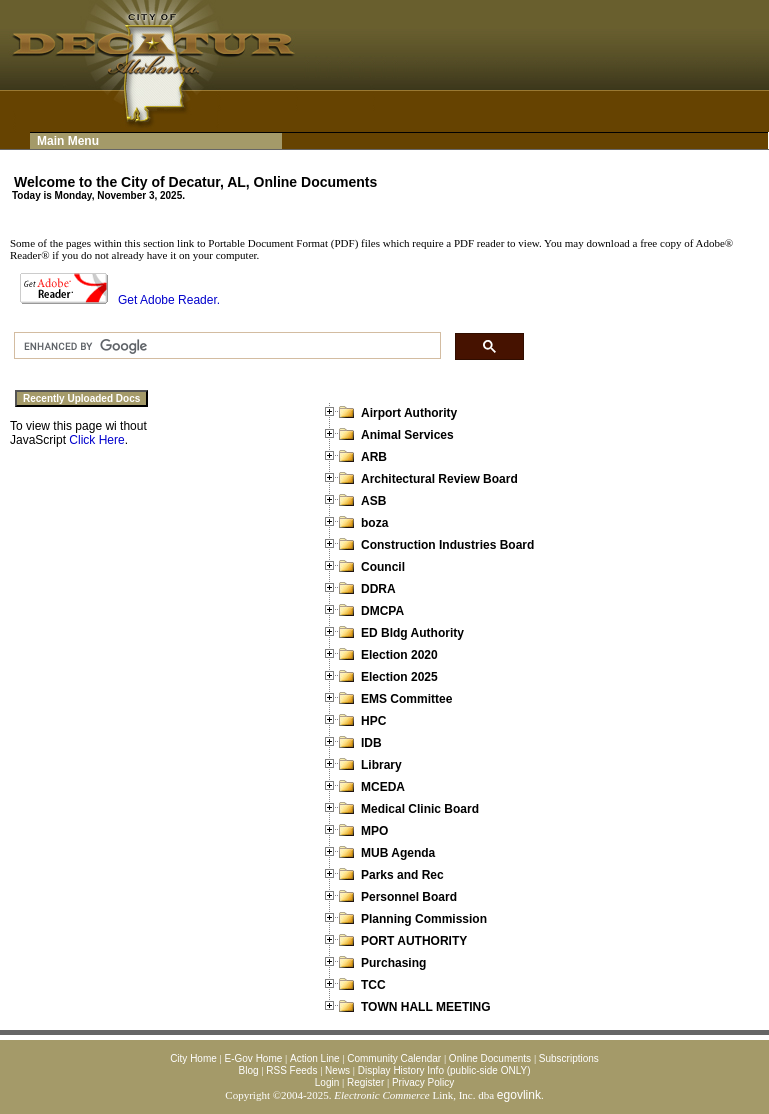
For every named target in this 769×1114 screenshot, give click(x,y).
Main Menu (68, 141)
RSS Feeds (291, 1070)
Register (365, 1082)
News (337, 1070)
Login (327, 1082)
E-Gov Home (254, 1058)
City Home (193, 1058)
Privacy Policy (423, 1082)
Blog (249, 1070)
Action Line (314, 1058)
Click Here (96, 440)
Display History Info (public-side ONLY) (444, 1070)
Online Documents (490, 1058)
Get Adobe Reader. (120, 300)
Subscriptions (569, 1058)
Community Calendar (394, 1058)
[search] (225, 346)
